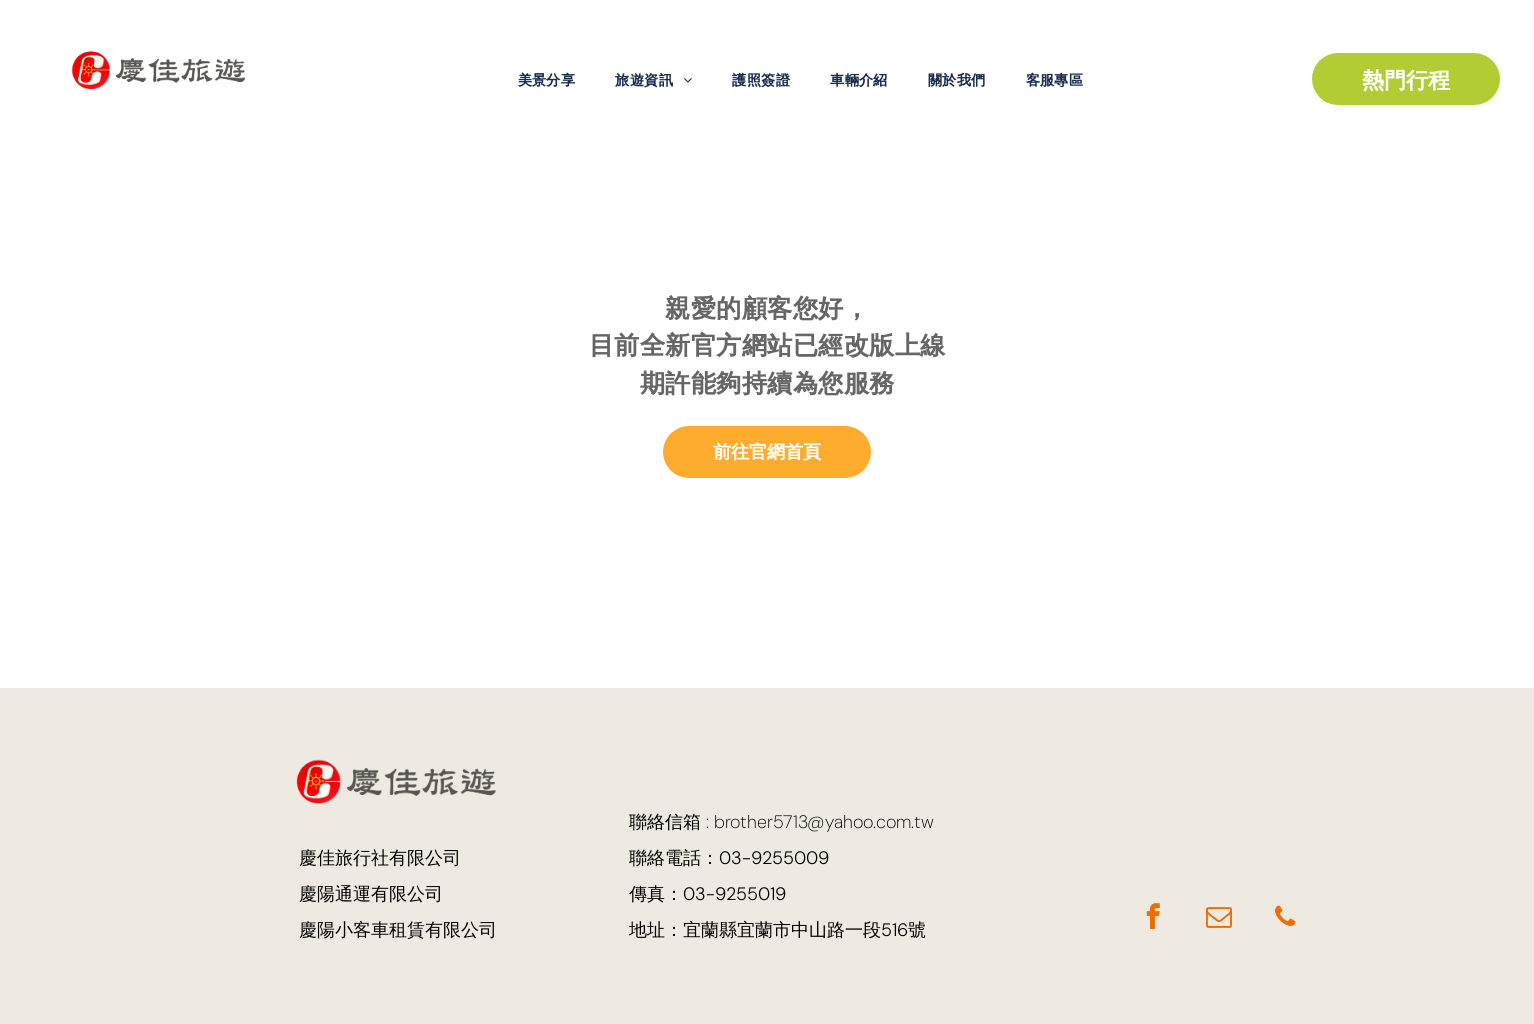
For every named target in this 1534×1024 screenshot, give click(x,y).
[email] (1218, 920)
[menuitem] (547, 80)
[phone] (1284, 920)
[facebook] (1152, 920)
